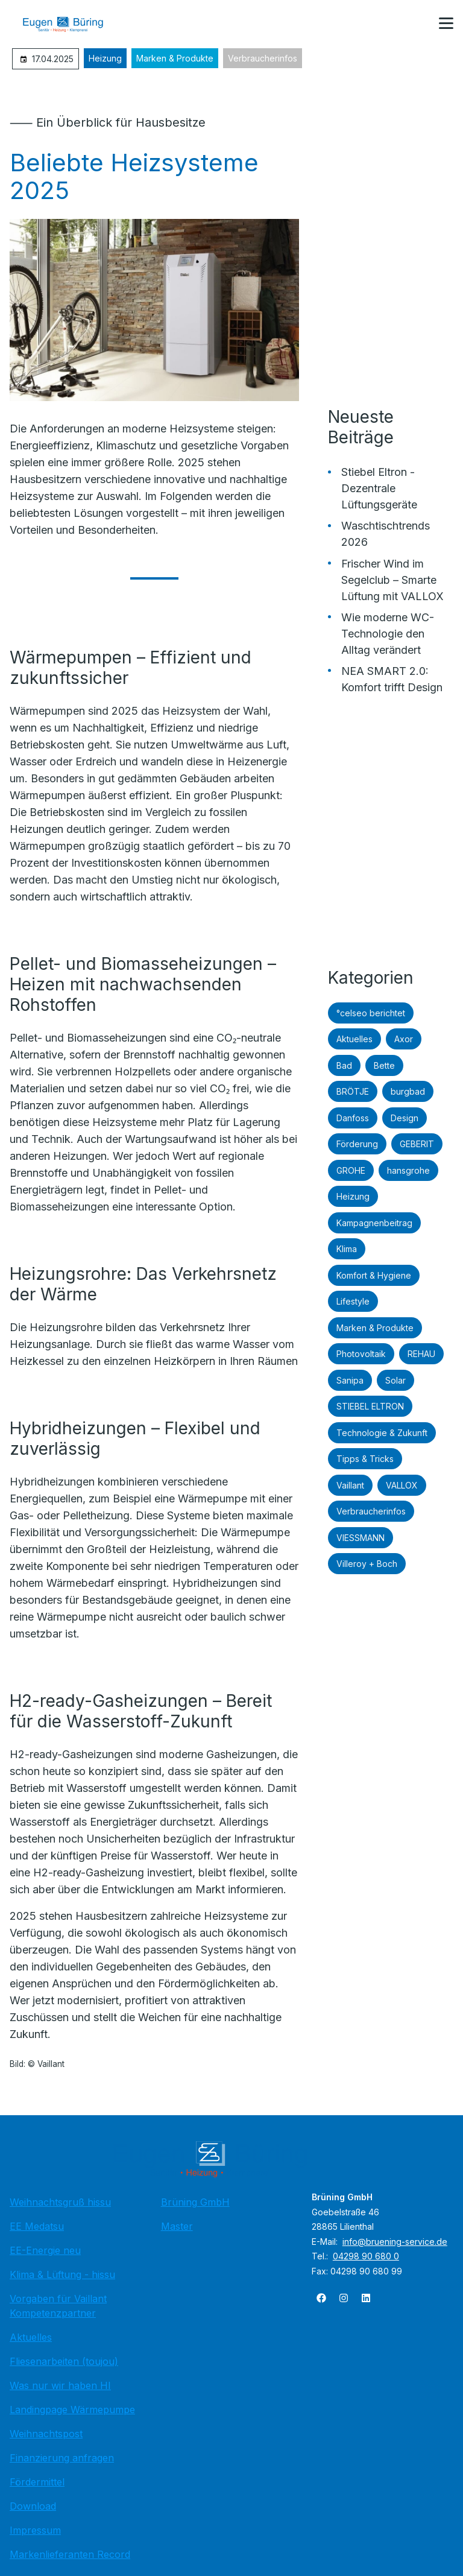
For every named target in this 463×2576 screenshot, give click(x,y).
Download (33, 2506)
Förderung (357, 1144)
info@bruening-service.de (394, 2241)
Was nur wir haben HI (60, 2385)
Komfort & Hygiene (373, 1275)
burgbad (408, 1091)
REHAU (421, 1354)
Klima (346, 1249)
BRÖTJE (352, 1091)
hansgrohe (408, 1170)
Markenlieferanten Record (70, 2554)
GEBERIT (417, 1144)
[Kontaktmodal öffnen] (417, 24)
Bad (344, 1065)
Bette (384, 1065)
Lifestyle (353, 1301)
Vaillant (350, 1485)
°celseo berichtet (370, 1013)
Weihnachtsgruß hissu (60, 2202)
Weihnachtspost (46, 2434)
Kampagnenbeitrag (374, 1223)
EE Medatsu (37, 2226)
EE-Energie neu (45, 2250)
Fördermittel (37, 2482)
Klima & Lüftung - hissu (62, 2274)
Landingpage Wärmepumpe (72, 2410)
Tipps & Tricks (365, 1459)
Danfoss (352, 1118)
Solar (395, 1380)
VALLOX (402, 1485)
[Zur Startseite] (71, 24)
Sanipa (350, 1380)
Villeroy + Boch (366, 1564)
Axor (403, 1039)
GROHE (350, 1170)
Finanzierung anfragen (62, 2458)
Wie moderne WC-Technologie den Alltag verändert (387, 633)
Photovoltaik (361, 1354)
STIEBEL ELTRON (370, 1406)
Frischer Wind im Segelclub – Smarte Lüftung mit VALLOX (392, 580)
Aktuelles (354, 1039)
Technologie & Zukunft (381, 1433)
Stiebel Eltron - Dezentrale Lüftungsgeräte (379, 488)
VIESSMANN (360, 1538)
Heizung (105, 58)
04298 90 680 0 (366, 2256)
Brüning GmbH (195, 2202)
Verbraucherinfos (262, 58)
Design (404, 1118)
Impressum (35, 2530)
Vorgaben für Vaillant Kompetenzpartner (58, 2306)
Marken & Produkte (174, 58)
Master (177, 2226)
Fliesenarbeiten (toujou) (64, 2361)
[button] (446, 23)
